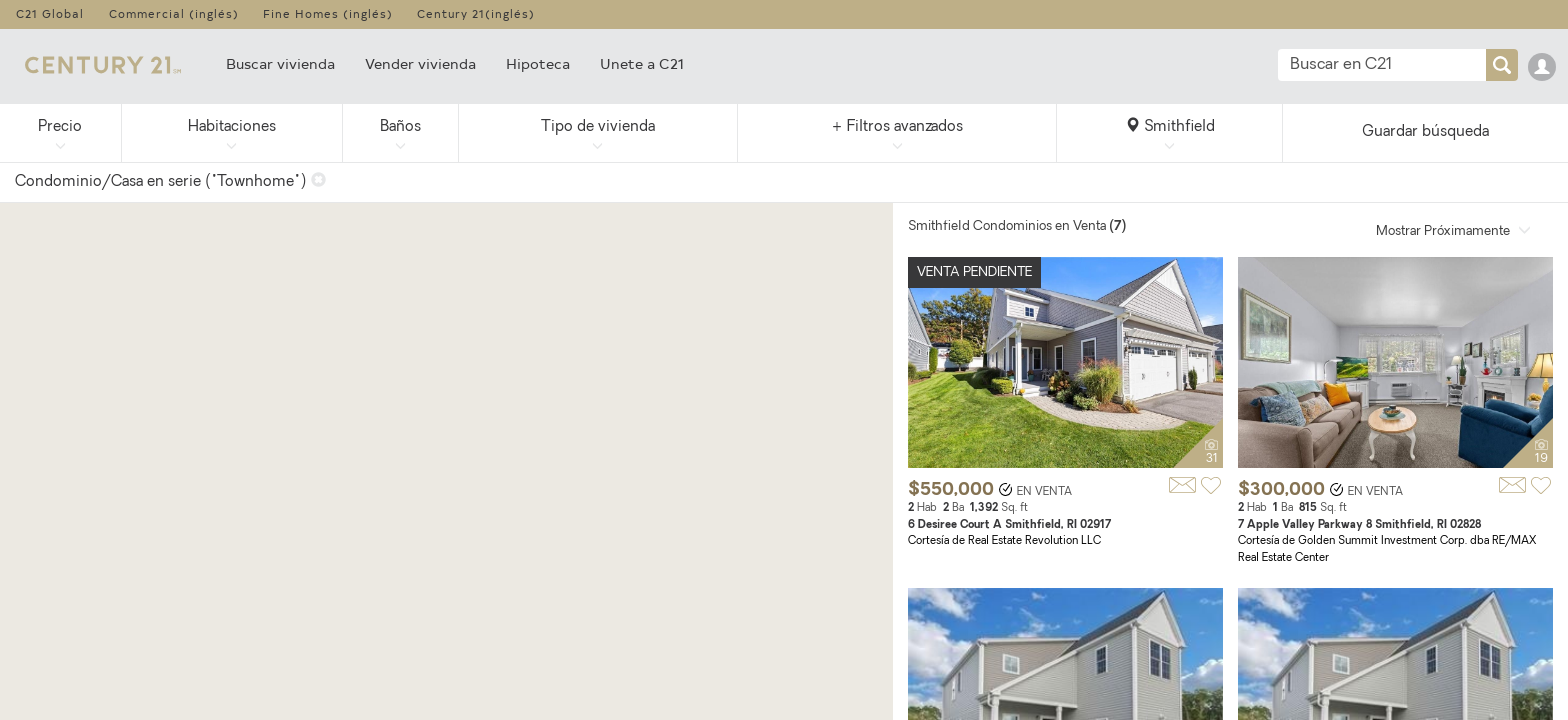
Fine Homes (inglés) (328, 13)
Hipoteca (538, 63)
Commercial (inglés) (174, 13)
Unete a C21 (642, 63)
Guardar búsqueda (1425, 132)
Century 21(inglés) (476, 13)
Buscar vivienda (280, 63)
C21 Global (50, 13)
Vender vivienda (420, 63)
